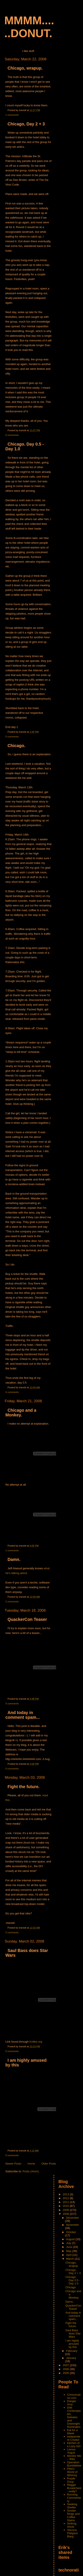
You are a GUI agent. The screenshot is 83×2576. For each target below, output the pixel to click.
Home (31, 2163)
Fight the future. (23, 1786)
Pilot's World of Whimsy (72, 2472)
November (72, 2224)
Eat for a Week (72, 2431)
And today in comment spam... (22, 1715)
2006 (66, 2369)
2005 (66, 2373)
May (69, 2251)
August (70, 2239)
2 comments (12, 1601)
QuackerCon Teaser (27, 1619)
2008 (66, 2213)
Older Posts (48, 2163)
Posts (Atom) (31, 2171)
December (72, 2217)
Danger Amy (71, 2402)
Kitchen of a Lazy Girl (73, 2444)
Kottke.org (35, 2041)
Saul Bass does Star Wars (73, 2333)
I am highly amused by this (72, 2344)
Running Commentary (74, 2498)
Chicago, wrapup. (25, 68)
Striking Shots (71, 2525)
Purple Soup (71, 2480)
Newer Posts (13, 2163)
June (69, 2247)
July (69, 2243)
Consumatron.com (74, 2396)
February (71, 2350)
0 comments (12, 435)
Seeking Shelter (72, 2506)
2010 (66, 2206)
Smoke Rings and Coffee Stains (73, 2515)
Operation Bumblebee (74, 2464)
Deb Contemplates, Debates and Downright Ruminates (74, 2417)
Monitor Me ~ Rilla (74, 2457)
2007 (66, 2365)
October (71, 2232)
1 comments (12, 115)
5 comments (12, 1932)
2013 (66, 2194)
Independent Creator (73, 2438)
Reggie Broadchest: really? (74, 2488)
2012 (66, 2198)
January (71, 2358)
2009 (66, 2210)
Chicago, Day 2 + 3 (26, 124)
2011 (66, 2202)
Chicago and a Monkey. (20, 1412)
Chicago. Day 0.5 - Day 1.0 (72, 2280)
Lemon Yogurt (71, 2451)
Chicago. (16, 745)
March (70, 2258)
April (69, 2254)
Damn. (14, 1559)
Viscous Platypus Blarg (72, 2533)
